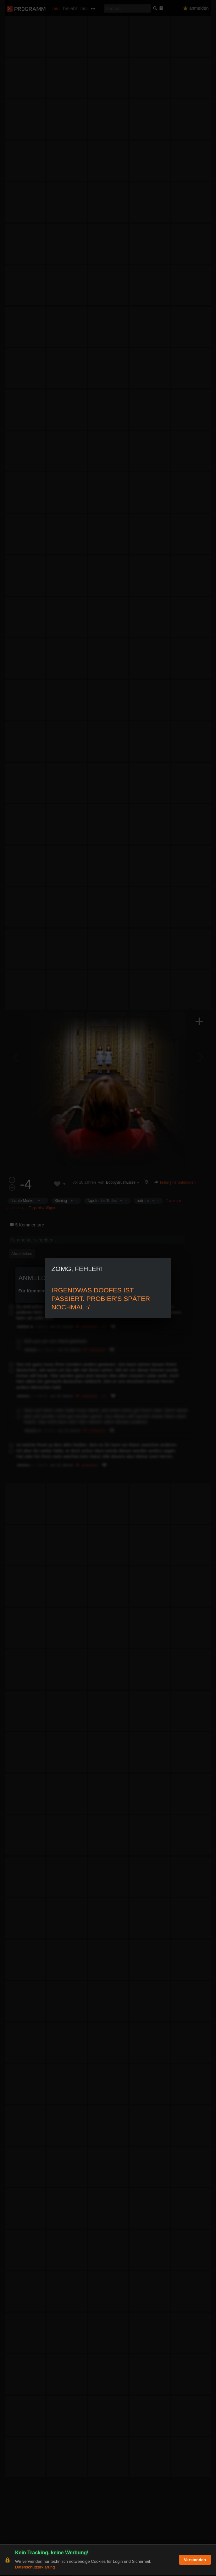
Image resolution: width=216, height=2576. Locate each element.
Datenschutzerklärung (35, 2568)
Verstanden (195, 2560)
